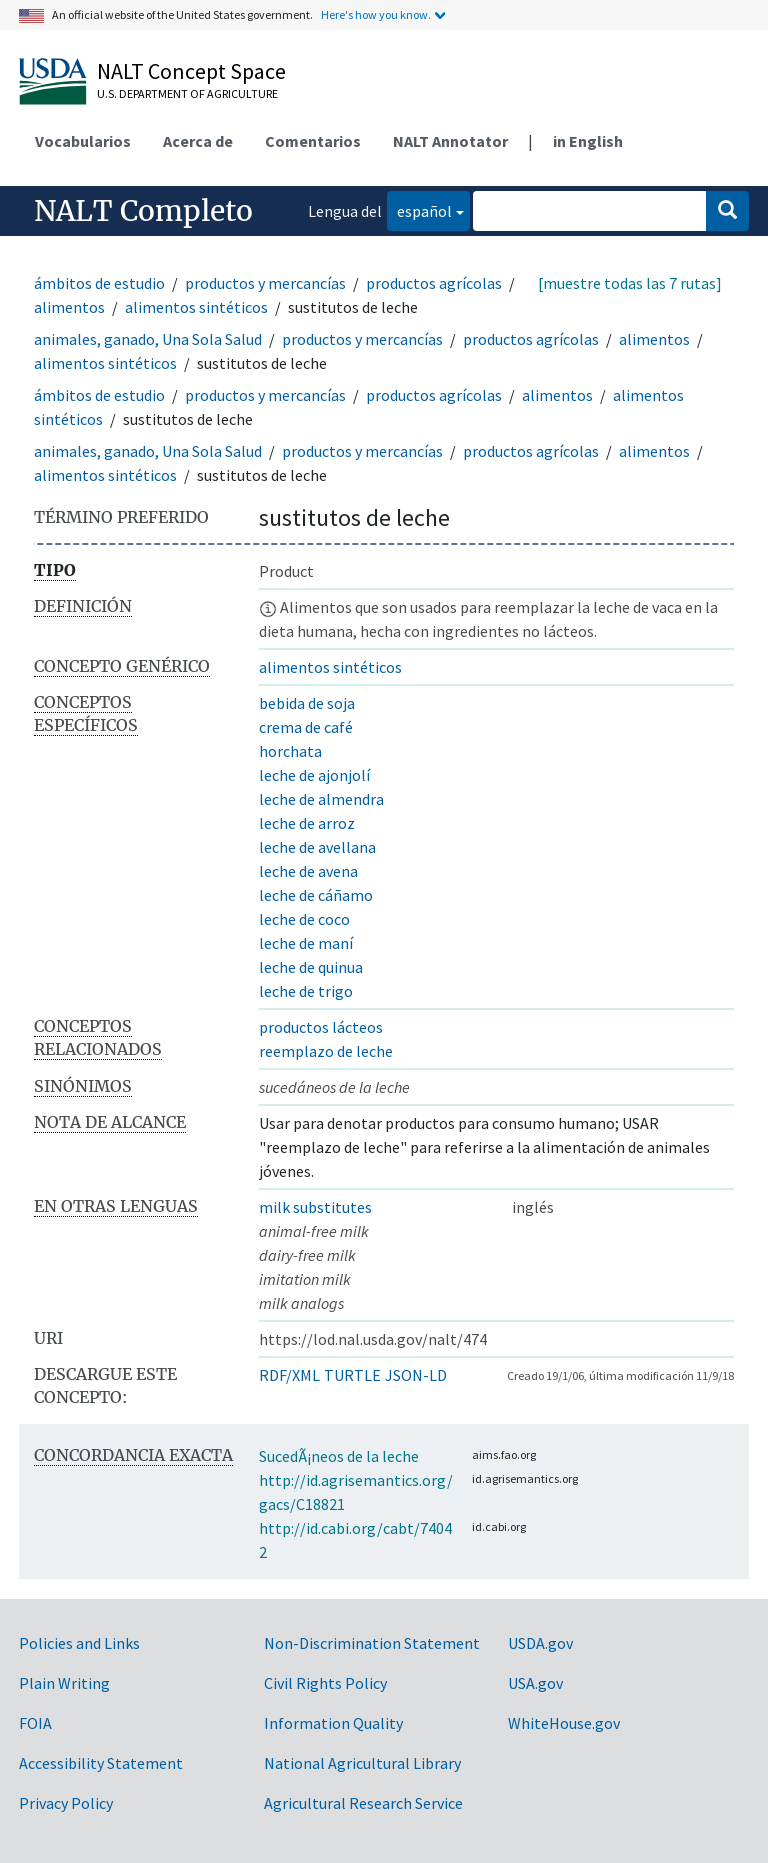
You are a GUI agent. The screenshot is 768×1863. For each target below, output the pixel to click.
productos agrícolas (434, 283)
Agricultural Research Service (363, 1803)
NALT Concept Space (191, 71)
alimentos (69, 307)
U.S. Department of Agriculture (187, 93)
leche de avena (308, 871)
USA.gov (535, 1683)
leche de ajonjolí (314, 775)
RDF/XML (289, 1375)
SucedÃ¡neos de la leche (339, 1456)
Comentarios (313, 141)
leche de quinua (311, 967)
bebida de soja (307, 703)
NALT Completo (143, 211)
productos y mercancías (265, 283)
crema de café (306, 727)
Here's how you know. (376, 14)
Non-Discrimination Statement (372, 1643)
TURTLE (352, 1375)
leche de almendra (321, 799)
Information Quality (333, 1723)
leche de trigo (306, 991)
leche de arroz (307, 823)
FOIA (35, 1723)
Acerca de (198, 141)
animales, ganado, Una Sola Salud (148, 339)
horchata (290, 751)
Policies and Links (79, 1643)
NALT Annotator (450, 141)
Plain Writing (64, 1683)
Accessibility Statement (101, 1763)
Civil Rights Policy (325, 1683)
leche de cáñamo (316, 895)
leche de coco (304, 919)
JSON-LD (416, 1375)
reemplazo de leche (326, 1051)
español (419, 209)
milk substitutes (315, 1207)
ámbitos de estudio (99, 283)
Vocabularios (83, 141)
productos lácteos (321, 1027)
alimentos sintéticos (196, 307)
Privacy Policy (66, 1803)
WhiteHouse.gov (564, 1723)
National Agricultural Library (362, 1763)
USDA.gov (540, 1643)
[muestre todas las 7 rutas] (630, 283)
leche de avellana (317, 847)
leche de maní (306, 943)
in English (588, 141)
